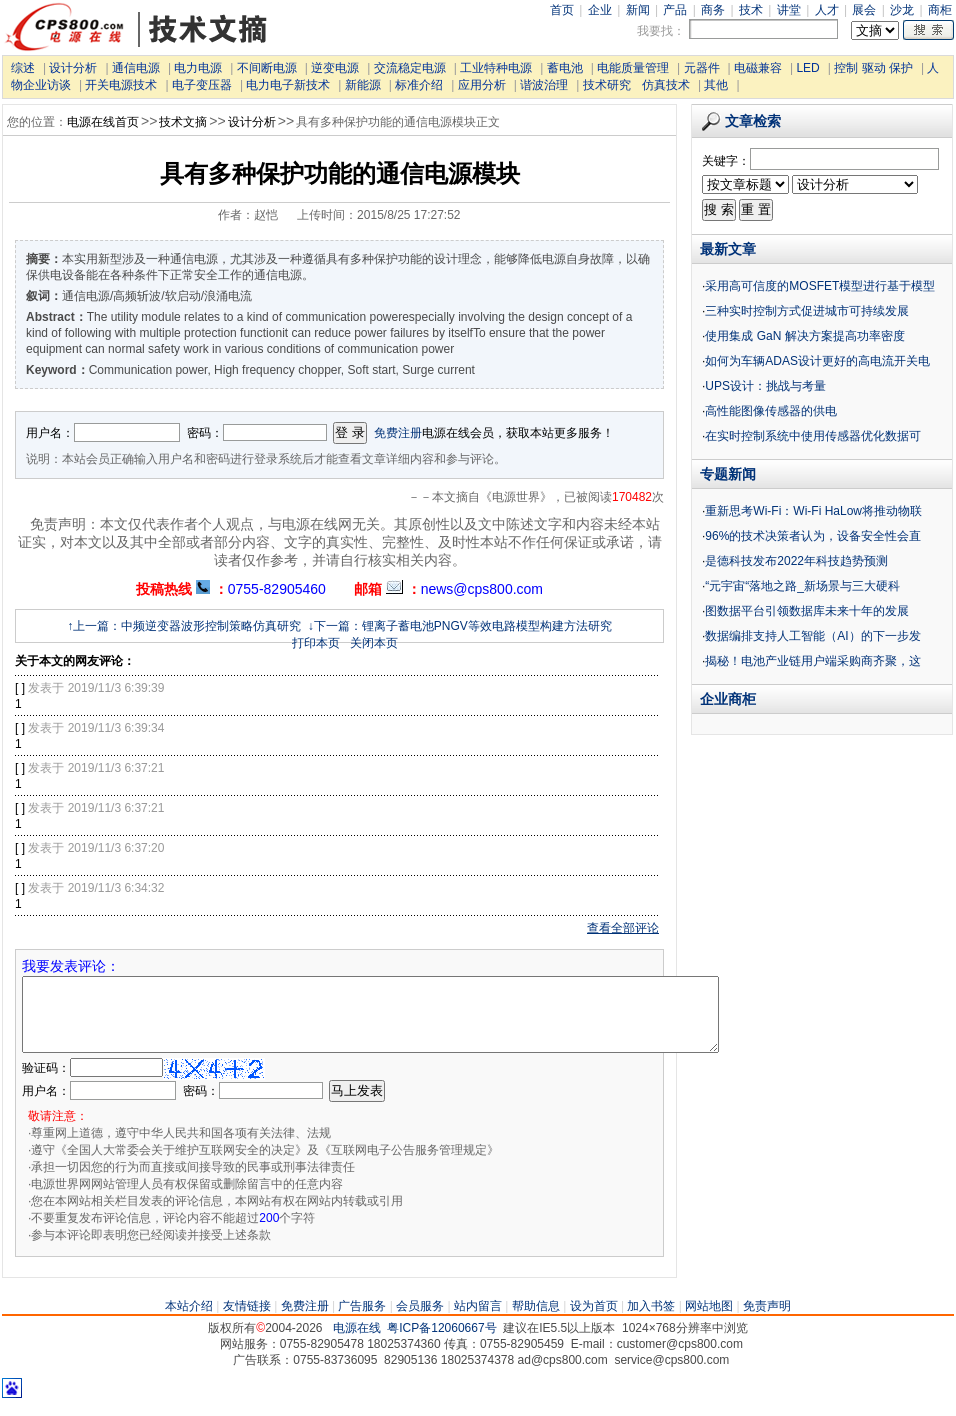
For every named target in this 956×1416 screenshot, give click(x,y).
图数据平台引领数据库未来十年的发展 (807, 611)
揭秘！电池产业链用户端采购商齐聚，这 (813, 661)
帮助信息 (536, 1321)
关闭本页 (374, 643)
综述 (23, 68)
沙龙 (902, 10)
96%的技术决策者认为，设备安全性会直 (813, 536)
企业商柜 (728, 699)
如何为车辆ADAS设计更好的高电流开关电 (817, 361)
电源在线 (357, 1343)
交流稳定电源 (410, 68)
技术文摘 (183, 122)
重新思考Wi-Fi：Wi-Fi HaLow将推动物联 (813, 511)
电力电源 (198, 68)
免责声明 (767, 1321)
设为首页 (594, 1321)
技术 (751, 10)
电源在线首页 (103, 122)
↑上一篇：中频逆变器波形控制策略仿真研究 (184, 626)
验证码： (46, 1083)
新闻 (638, 10)
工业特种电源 (496, 68)
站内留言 (478, 1321)
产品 (675, 10)
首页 (562, 10)
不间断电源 (267, 68)
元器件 (702, 68)
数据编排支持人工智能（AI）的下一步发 (812, 636)
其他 (716, 85)
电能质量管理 (633, 68)
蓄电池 (565, 68)
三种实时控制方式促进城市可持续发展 (807, 311)
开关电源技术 (121, 85)
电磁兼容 (758, 68)
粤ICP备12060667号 (441, 1343)
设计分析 (73, 68)
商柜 (940, 10)
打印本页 (316, 643)
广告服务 (362, 1321)
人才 (827, 10)
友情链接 (247, 1321)
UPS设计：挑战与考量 (765, 386)
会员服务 (420, 1321)
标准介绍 (419, 85)
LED (807, 68)
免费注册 (398, 433)
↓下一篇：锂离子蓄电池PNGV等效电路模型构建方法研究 (460, 626)
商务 (713, 10)
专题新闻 (728, 474)
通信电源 (136, 68)
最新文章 (728, 249)
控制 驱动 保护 (873, 68)
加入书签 (651, 1321)
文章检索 (740, 121)
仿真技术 (666, 85)
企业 (600, 10)
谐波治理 (544, 85)
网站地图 (709, 1321)
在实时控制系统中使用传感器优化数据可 (813, 436)
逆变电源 (335, 68)
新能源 (363, 85)
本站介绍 (189, 1321)
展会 (864, 10)
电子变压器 (202, 85)
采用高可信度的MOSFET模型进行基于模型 (820, 286)
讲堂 (789, 10)
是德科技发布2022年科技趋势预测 (796, 561)
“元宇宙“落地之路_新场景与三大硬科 (802, 586)
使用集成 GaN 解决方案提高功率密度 (804, 336)
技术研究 (607, 85)
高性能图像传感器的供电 (771, 411)
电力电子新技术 (288, 85)
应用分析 (482, 85)
